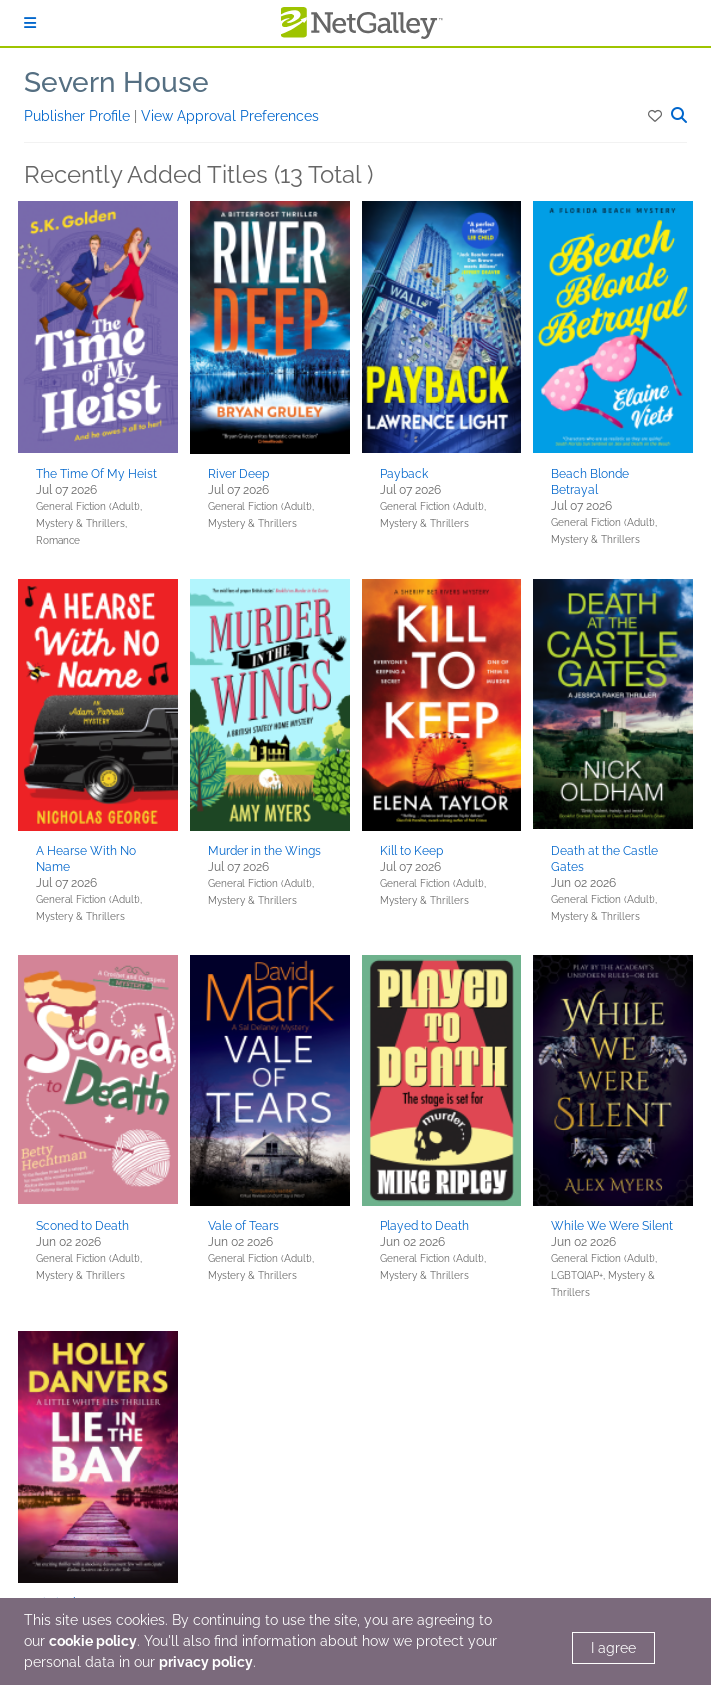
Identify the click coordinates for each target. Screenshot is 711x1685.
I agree (613, 1648)
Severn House (116, 82)
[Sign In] (30, 23)
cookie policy (93, 1641)
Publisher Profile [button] (79, 116)
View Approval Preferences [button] (230, 116)
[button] (656, 116)
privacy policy (206, 1662)
